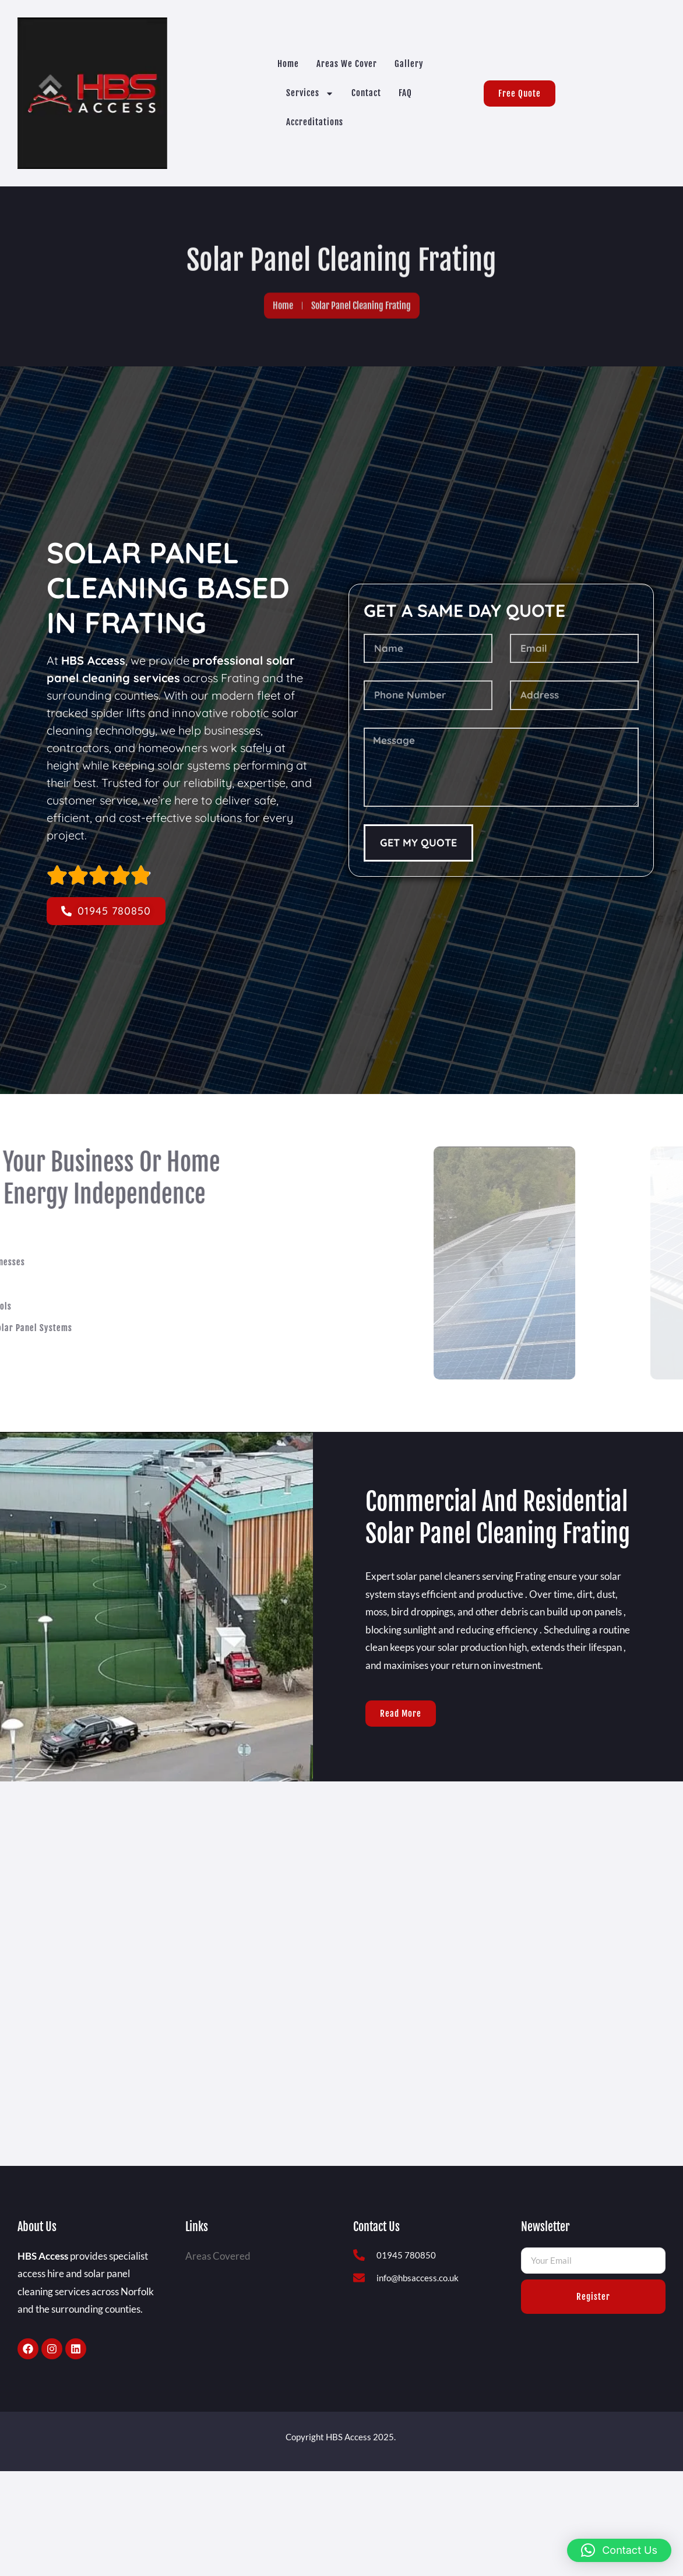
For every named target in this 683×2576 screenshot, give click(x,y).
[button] (619, 2550)
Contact (366, 92)
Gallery (409, 63)
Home (288, 63)
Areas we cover (346, 63)
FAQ (405, 92)
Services (310, 93)
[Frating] (341, 1921)
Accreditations (314, 122)
